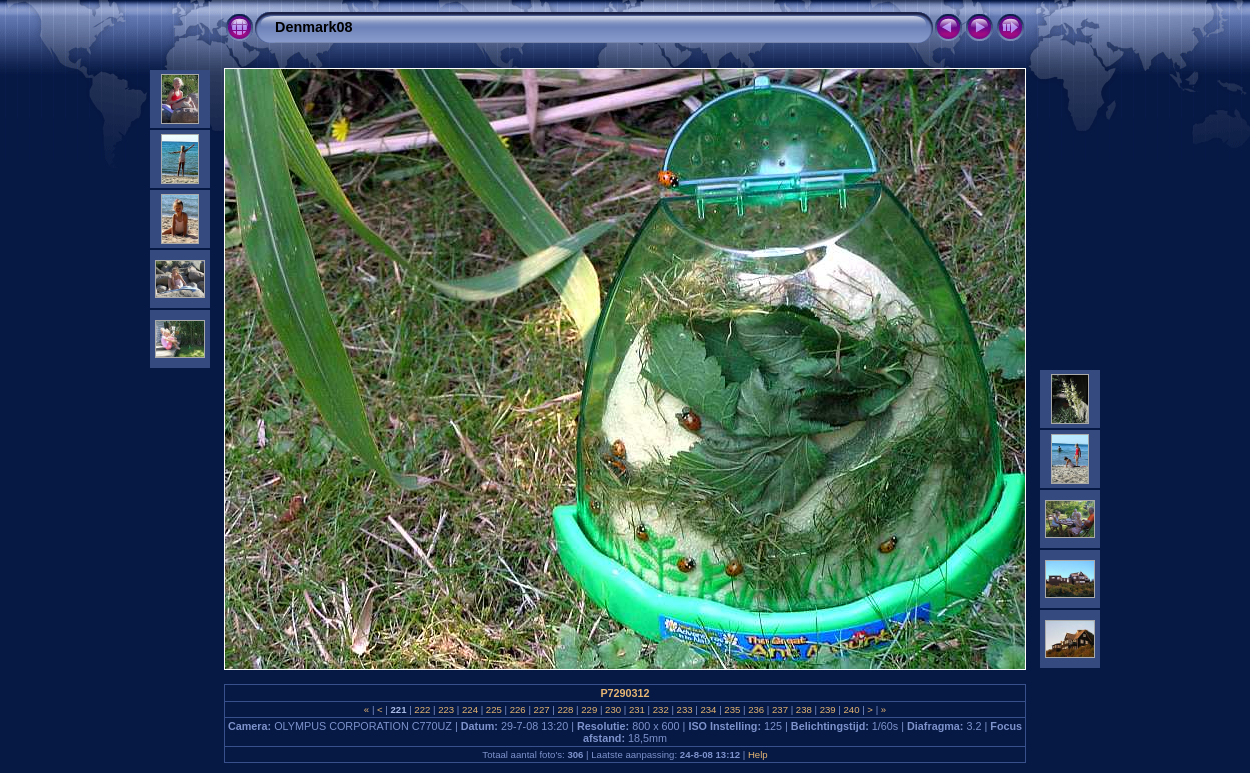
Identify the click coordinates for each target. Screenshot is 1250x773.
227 (541, 709)
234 (708, 709)
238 (803, 709)
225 (493, 709)
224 (469, 709)
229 (589, 709)
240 (851, 709)
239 (827, 709)
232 (660, 709)
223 (446, 709)
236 (755, 709)
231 (636, 709)
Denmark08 (314, 27)
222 (422, 709)
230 (612, 709)
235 (732, 709)
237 (779, 709)
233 (684, 709)
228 (565, 709)
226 (517, 709)
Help (758, 754)
